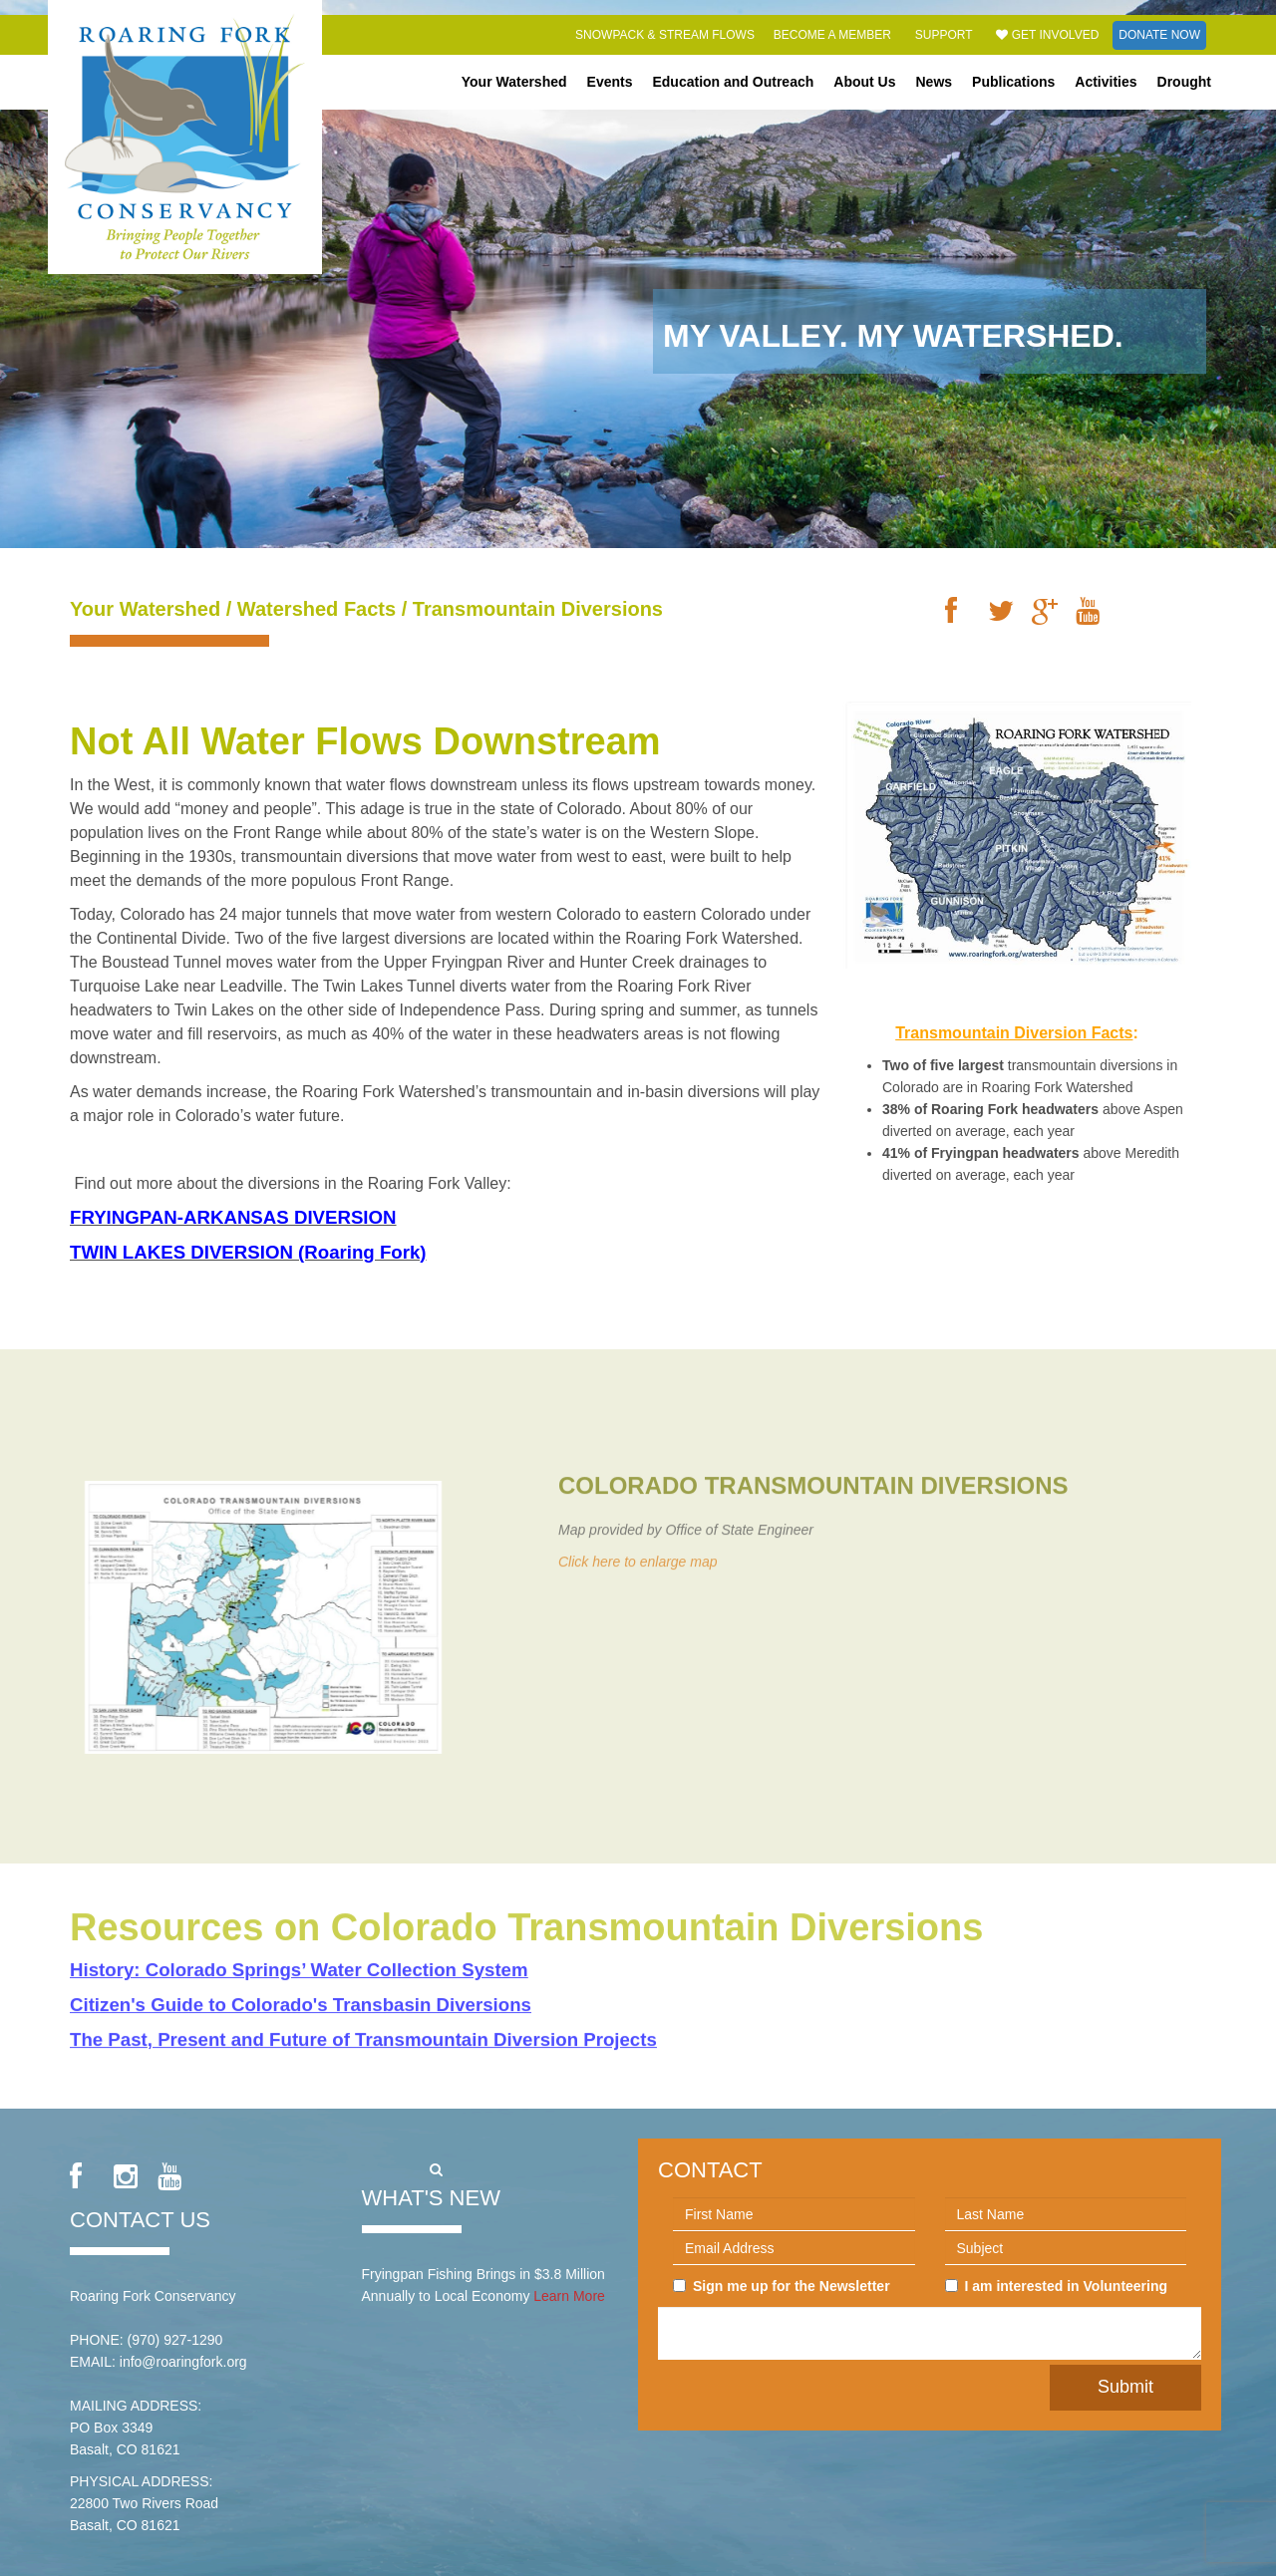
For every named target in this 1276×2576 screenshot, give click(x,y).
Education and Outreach (732, 82)
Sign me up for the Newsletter (781, 2286)
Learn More (569, 2296)
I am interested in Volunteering (1056, 2286)
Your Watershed (514, 82)
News (934, 82)
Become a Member (832, 35)
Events (610, 82)
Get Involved (1047, 35)
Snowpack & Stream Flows (665, 35)
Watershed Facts (316, 609)
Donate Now (1159, 35)
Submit (1125, 2387)
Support (944, 35)
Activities (1105, 82)
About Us (864, 82)
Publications (1013, 82)
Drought (1184, 82)
